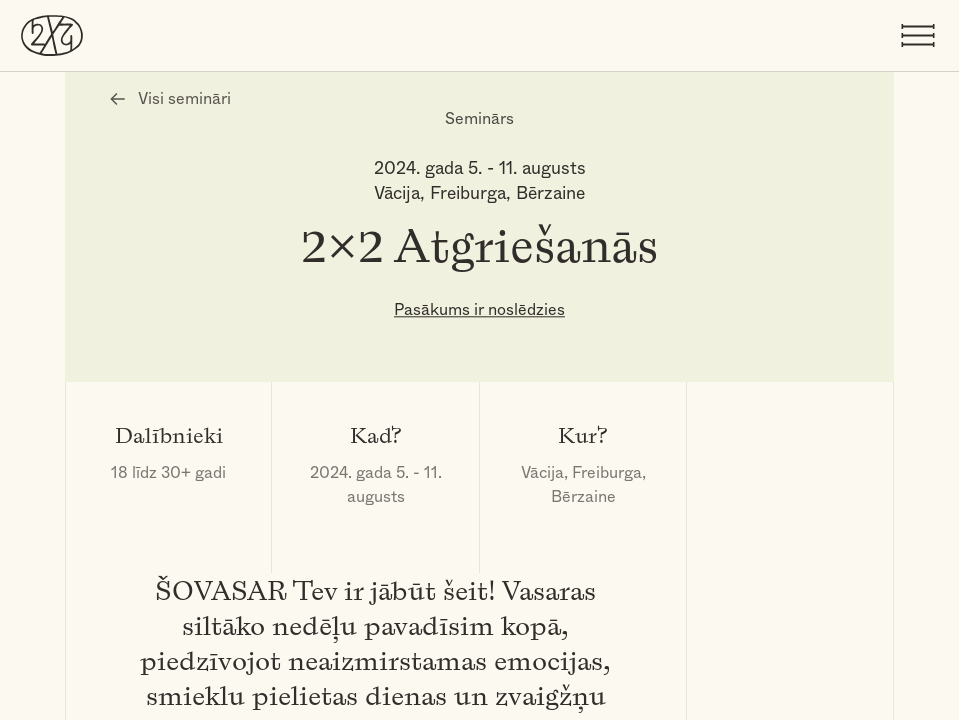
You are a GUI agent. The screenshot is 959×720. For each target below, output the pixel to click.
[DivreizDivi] (52, 35)
